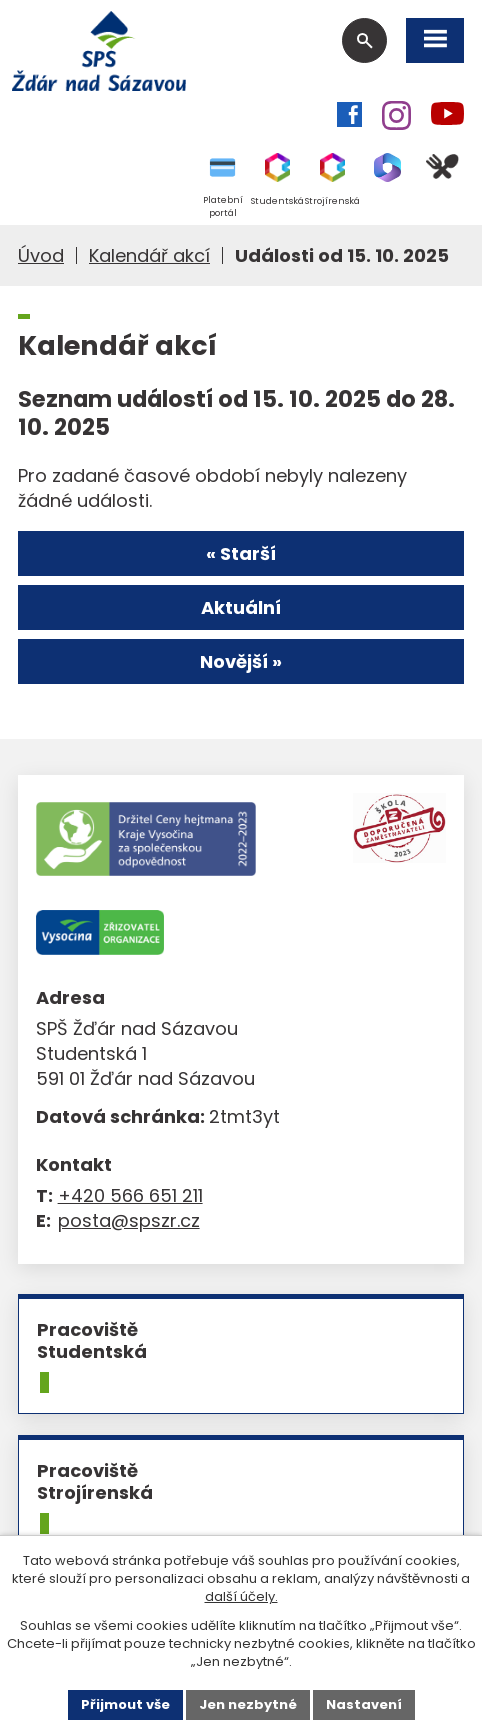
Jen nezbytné (248, 1704)
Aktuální (241, 607)
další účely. (241, 1596)
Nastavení (364, 1704)
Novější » (241, 661)
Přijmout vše (125, 1704)
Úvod (41, 255)
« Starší (241, 553)
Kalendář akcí (149, 255)
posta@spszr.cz (129, 1220)
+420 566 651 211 (130, 1195)
